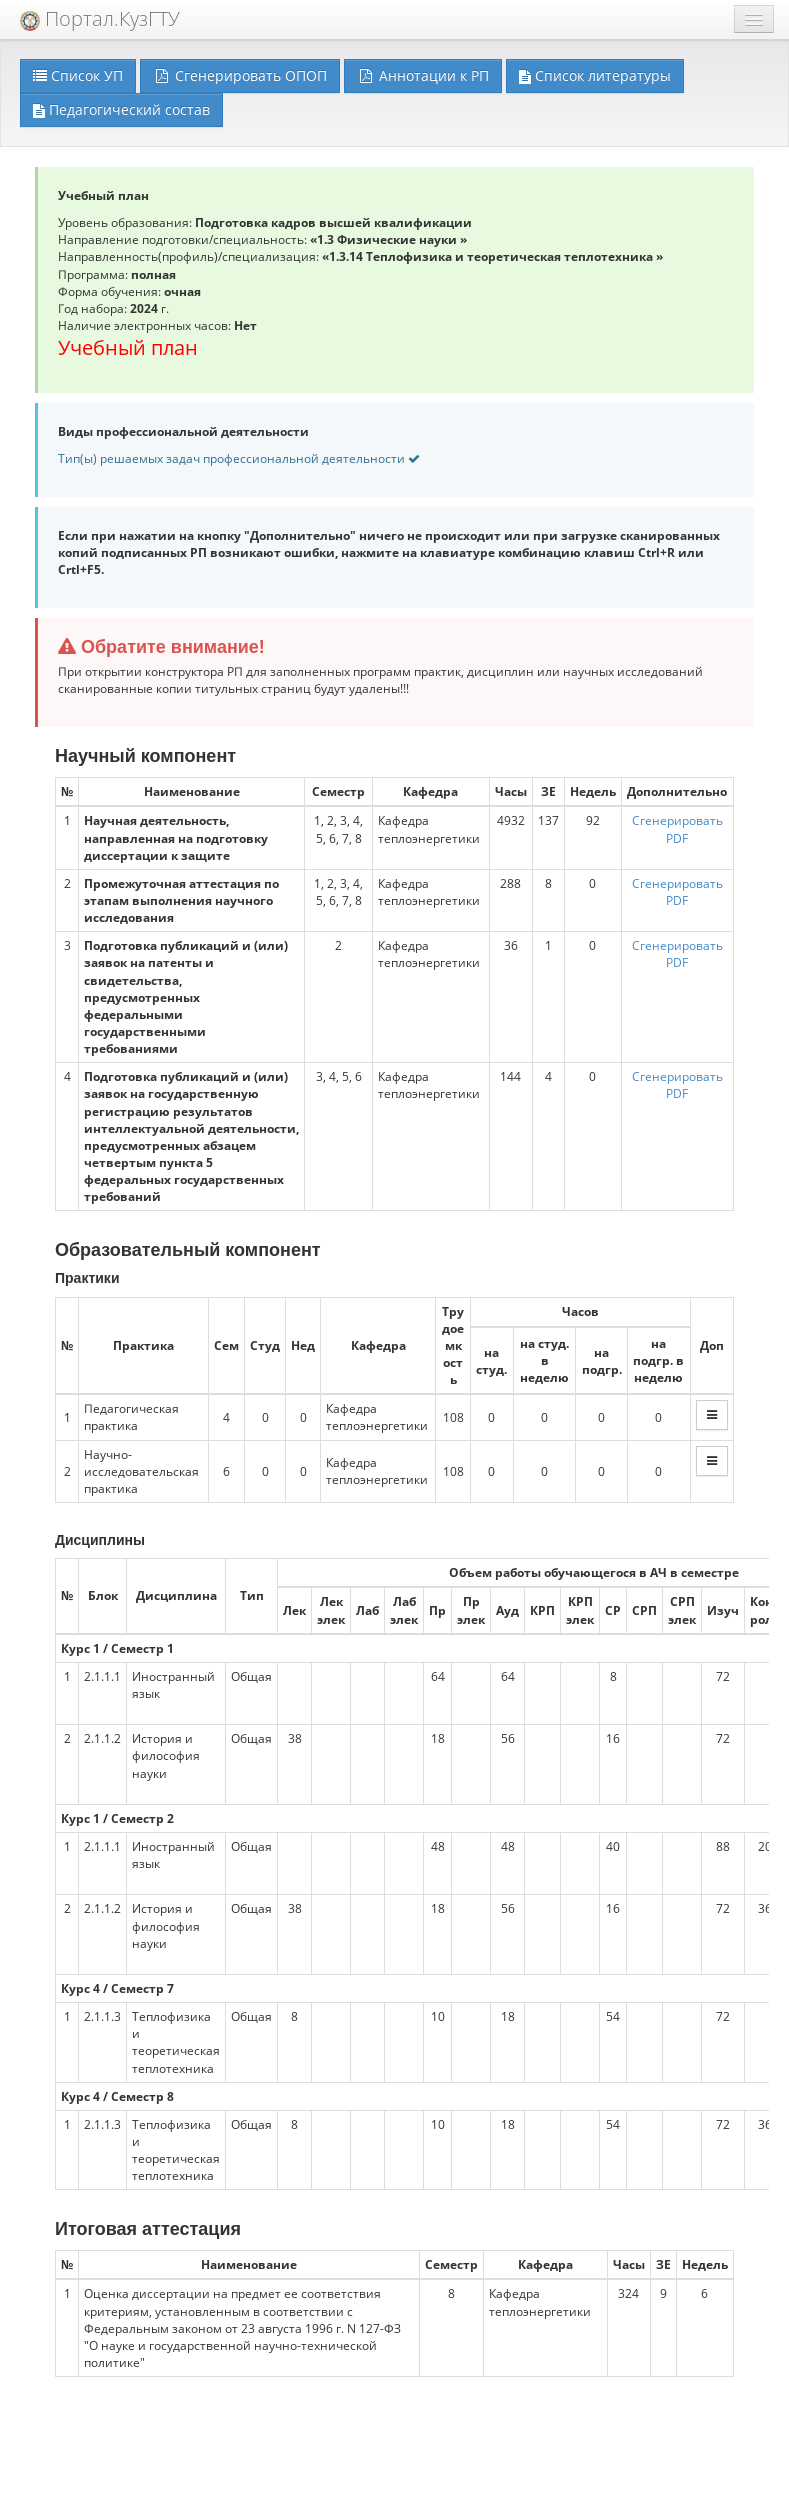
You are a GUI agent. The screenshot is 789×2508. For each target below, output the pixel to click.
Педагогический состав (121, 109)
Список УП (78, 75)
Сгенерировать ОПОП (240, 75)
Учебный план (128, 347)
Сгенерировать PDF (677, 829)
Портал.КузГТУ (100, 18)
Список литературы (595, 75)
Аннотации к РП (423, 75)
